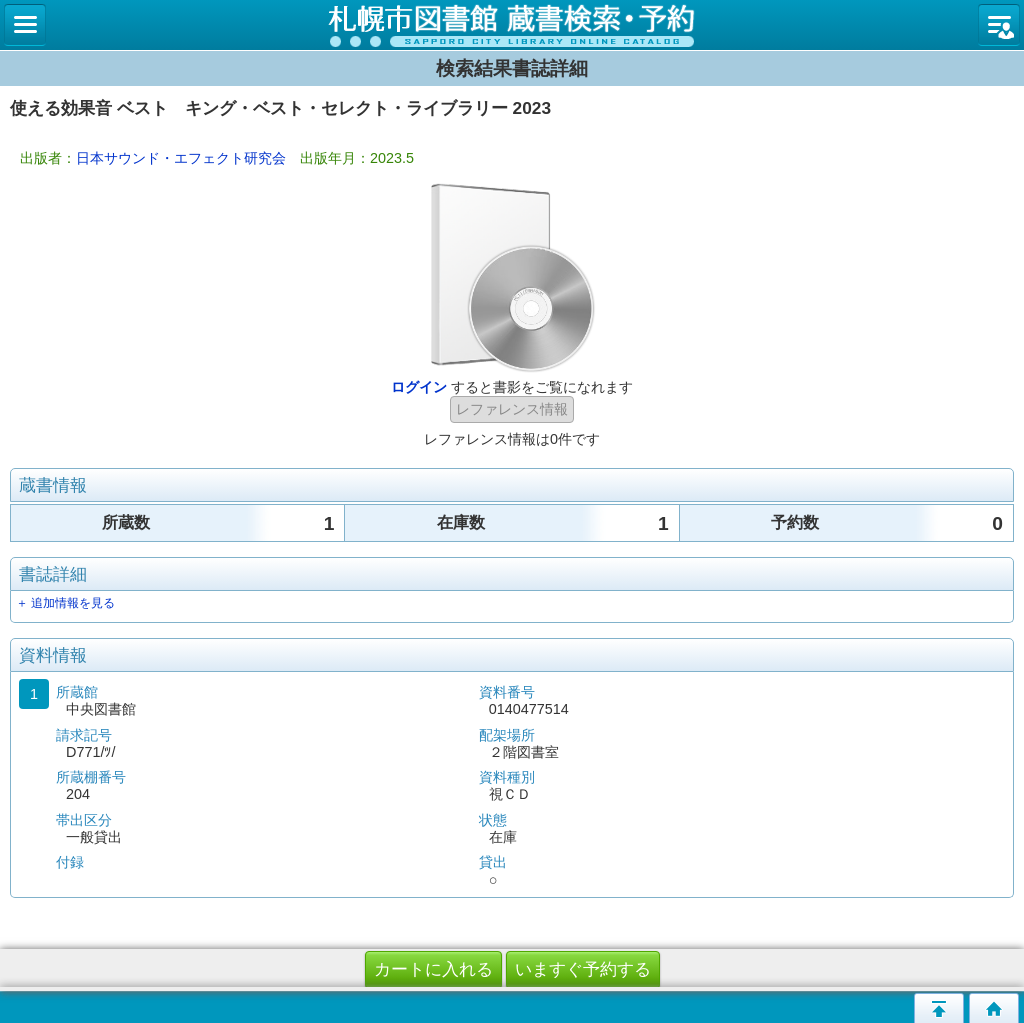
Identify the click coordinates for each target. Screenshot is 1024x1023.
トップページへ (994, 1008)
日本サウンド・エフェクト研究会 (181, 158)
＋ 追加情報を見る (65, 603)
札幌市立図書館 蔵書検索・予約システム (512, 25)
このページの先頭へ (939, 1008)
